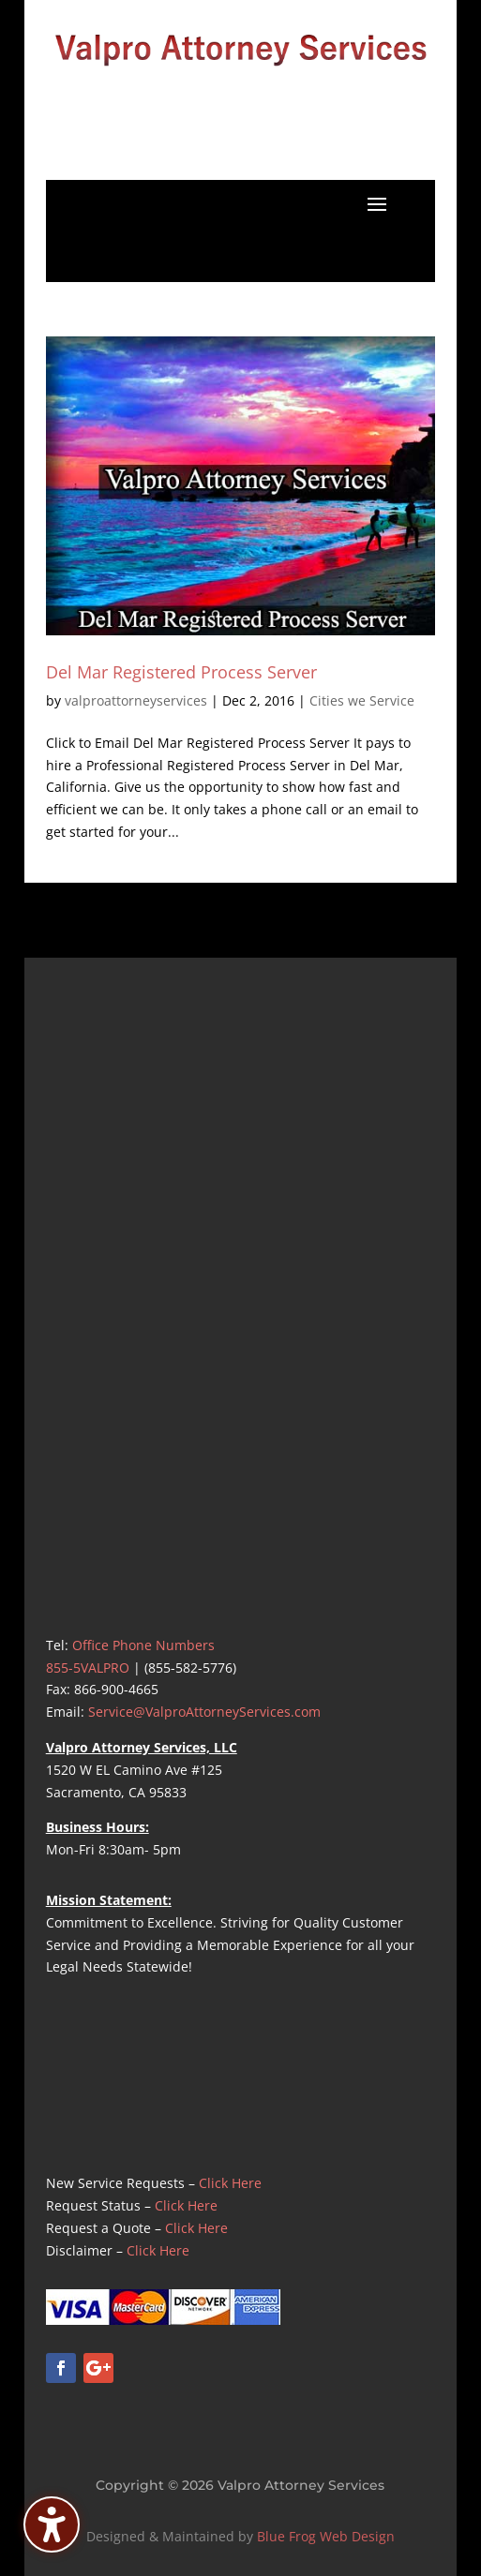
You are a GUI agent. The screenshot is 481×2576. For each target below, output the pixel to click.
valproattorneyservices (136, 700)
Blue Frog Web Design (326, 2536)
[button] (377, 203)
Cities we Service (361, 700)
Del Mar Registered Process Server (181, 672)
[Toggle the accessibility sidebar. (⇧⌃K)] (51, 2524)
